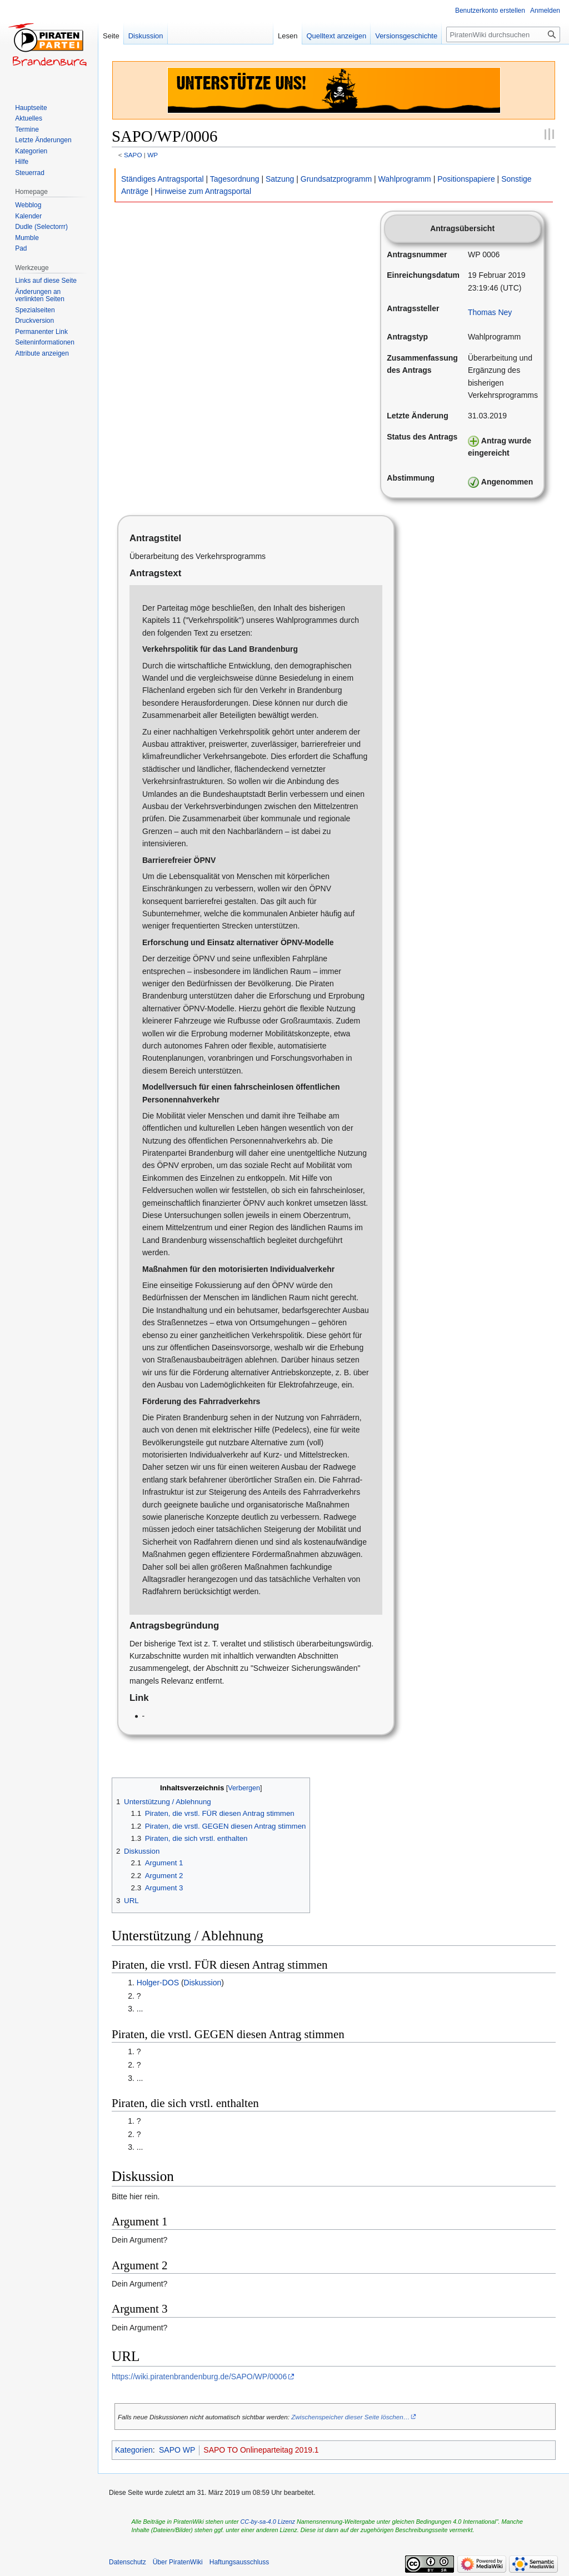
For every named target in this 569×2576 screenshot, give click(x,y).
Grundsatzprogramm (336, 178)
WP (152, 154)
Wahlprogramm (404, 178)
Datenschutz (127, 2562)
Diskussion (203, 1982)
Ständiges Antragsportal (162, 178)
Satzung (280, 178)
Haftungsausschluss (239, 2562)
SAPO (133, 154)
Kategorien (134, 2449)
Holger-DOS (158, 1982)
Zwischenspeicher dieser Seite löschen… (350, 2416)
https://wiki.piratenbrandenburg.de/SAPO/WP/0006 (199, 2376)
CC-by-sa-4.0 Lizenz (268, 2521)
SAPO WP (177, 2449)
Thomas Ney (490, 312)
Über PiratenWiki (178, 2562)
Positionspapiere (466, 178)
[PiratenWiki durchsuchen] (503, 34)
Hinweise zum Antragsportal (202, 191)
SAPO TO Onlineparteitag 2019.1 (260, 2449)
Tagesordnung (234, 178)
